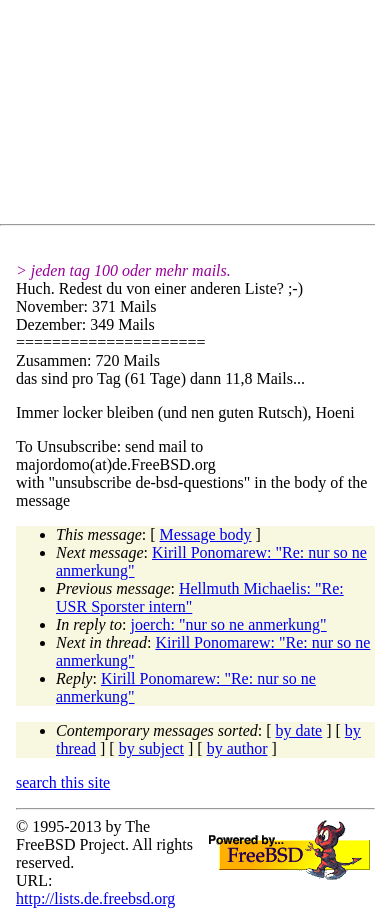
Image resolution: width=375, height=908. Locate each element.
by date (299, 730)
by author (237, 748)
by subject (151, 748)
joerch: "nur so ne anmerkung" (229, 624)
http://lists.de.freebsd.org (95, 898)
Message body (206, 534)
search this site (63, 782)
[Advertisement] (195, 116)
